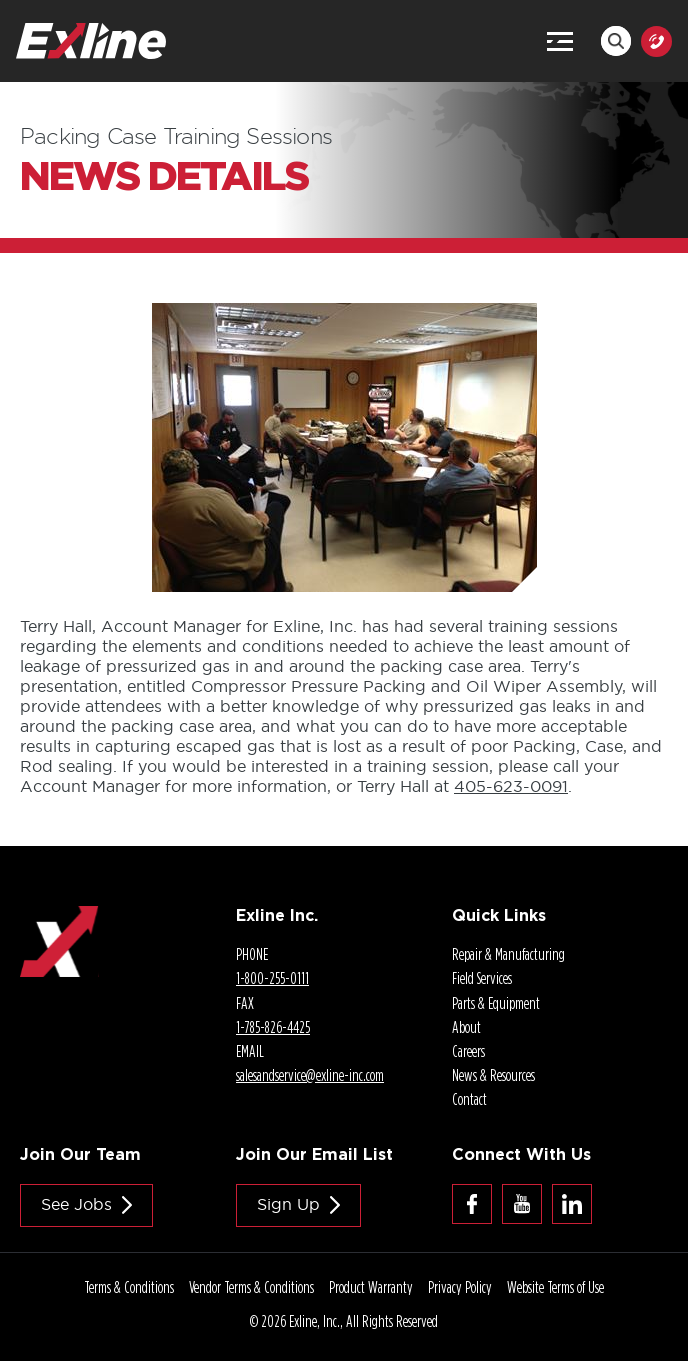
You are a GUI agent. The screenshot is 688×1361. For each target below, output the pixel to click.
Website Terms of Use (555, 1287)
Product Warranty (371, 1287)
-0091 (511, 786)
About (466, 1027)
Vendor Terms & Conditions (251, 1287)
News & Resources (493, 1075)
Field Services (482, 978)
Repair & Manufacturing (508, 954)
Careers (468, 1051)
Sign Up (288, 1204)
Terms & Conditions (129, 1287)
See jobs (76, 1204)
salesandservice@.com (310, 1075)
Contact (469, 1099)
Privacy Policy (460, 1287)
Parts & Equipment (496, 1003)
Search (616, 41)
